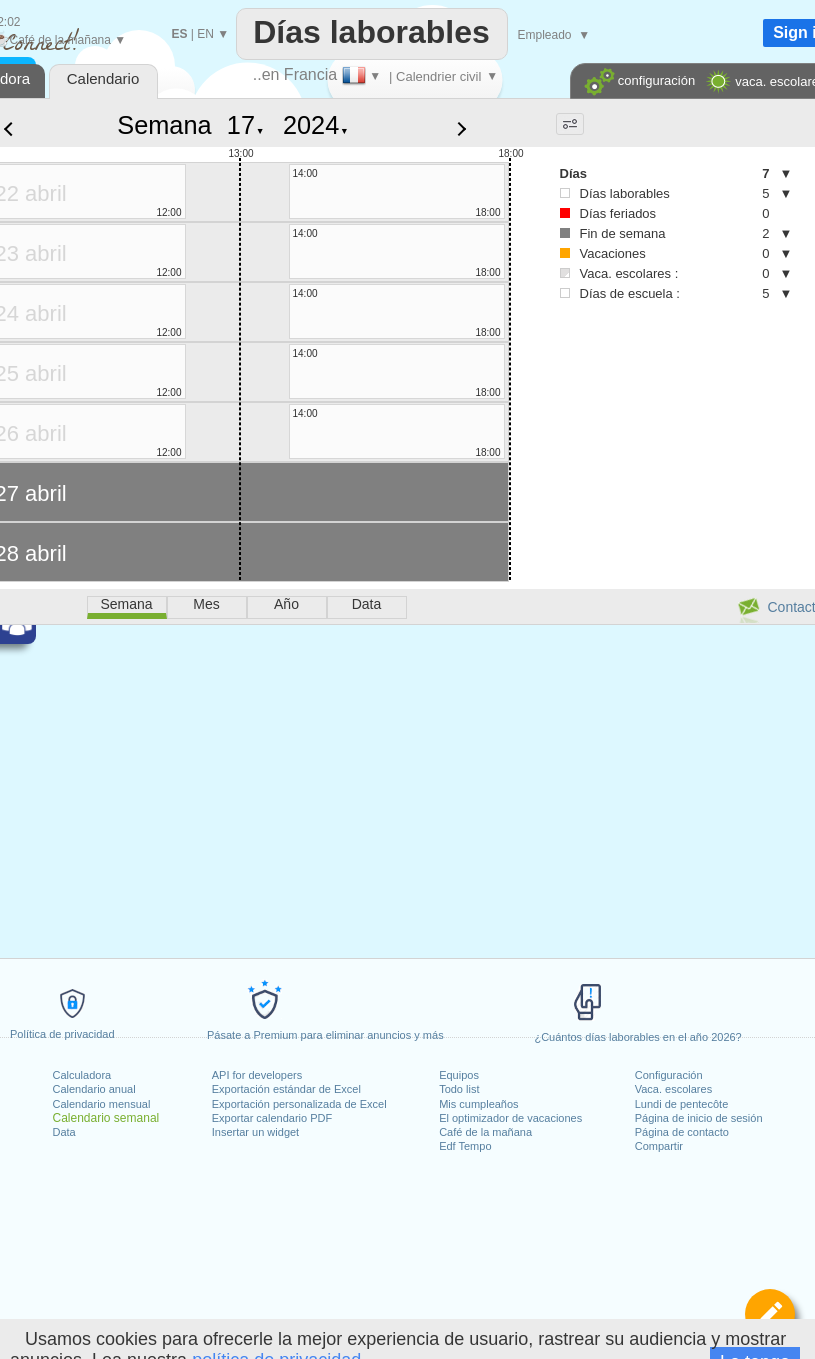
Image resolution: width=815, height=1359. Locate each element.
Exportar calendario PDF (272, 1118)
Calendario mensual (102, 1104)
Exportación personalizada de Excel (299, 1104)
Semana (164, 125)
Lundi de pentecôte (682, 1104)
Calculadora (82, 1075)
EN (205, 34)
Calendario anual (94, 1089)
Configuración (669, 1075)
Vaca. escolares (673, 1089)
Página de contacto (682, 1132)
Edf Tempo (465, 1146)
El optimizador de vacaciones (510, 1118)
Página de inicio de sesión (699, 1118)
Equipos (459, 1075)
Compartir (659, 1146)
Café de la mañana (485, 1132)
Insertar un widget (255, 1132)
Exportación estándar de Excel (286, 1089)
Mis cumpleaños (478, 1104)
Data (64, 1132)
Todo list (459, 1089)
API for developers (257, 1075)
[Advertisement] (616, 401)
